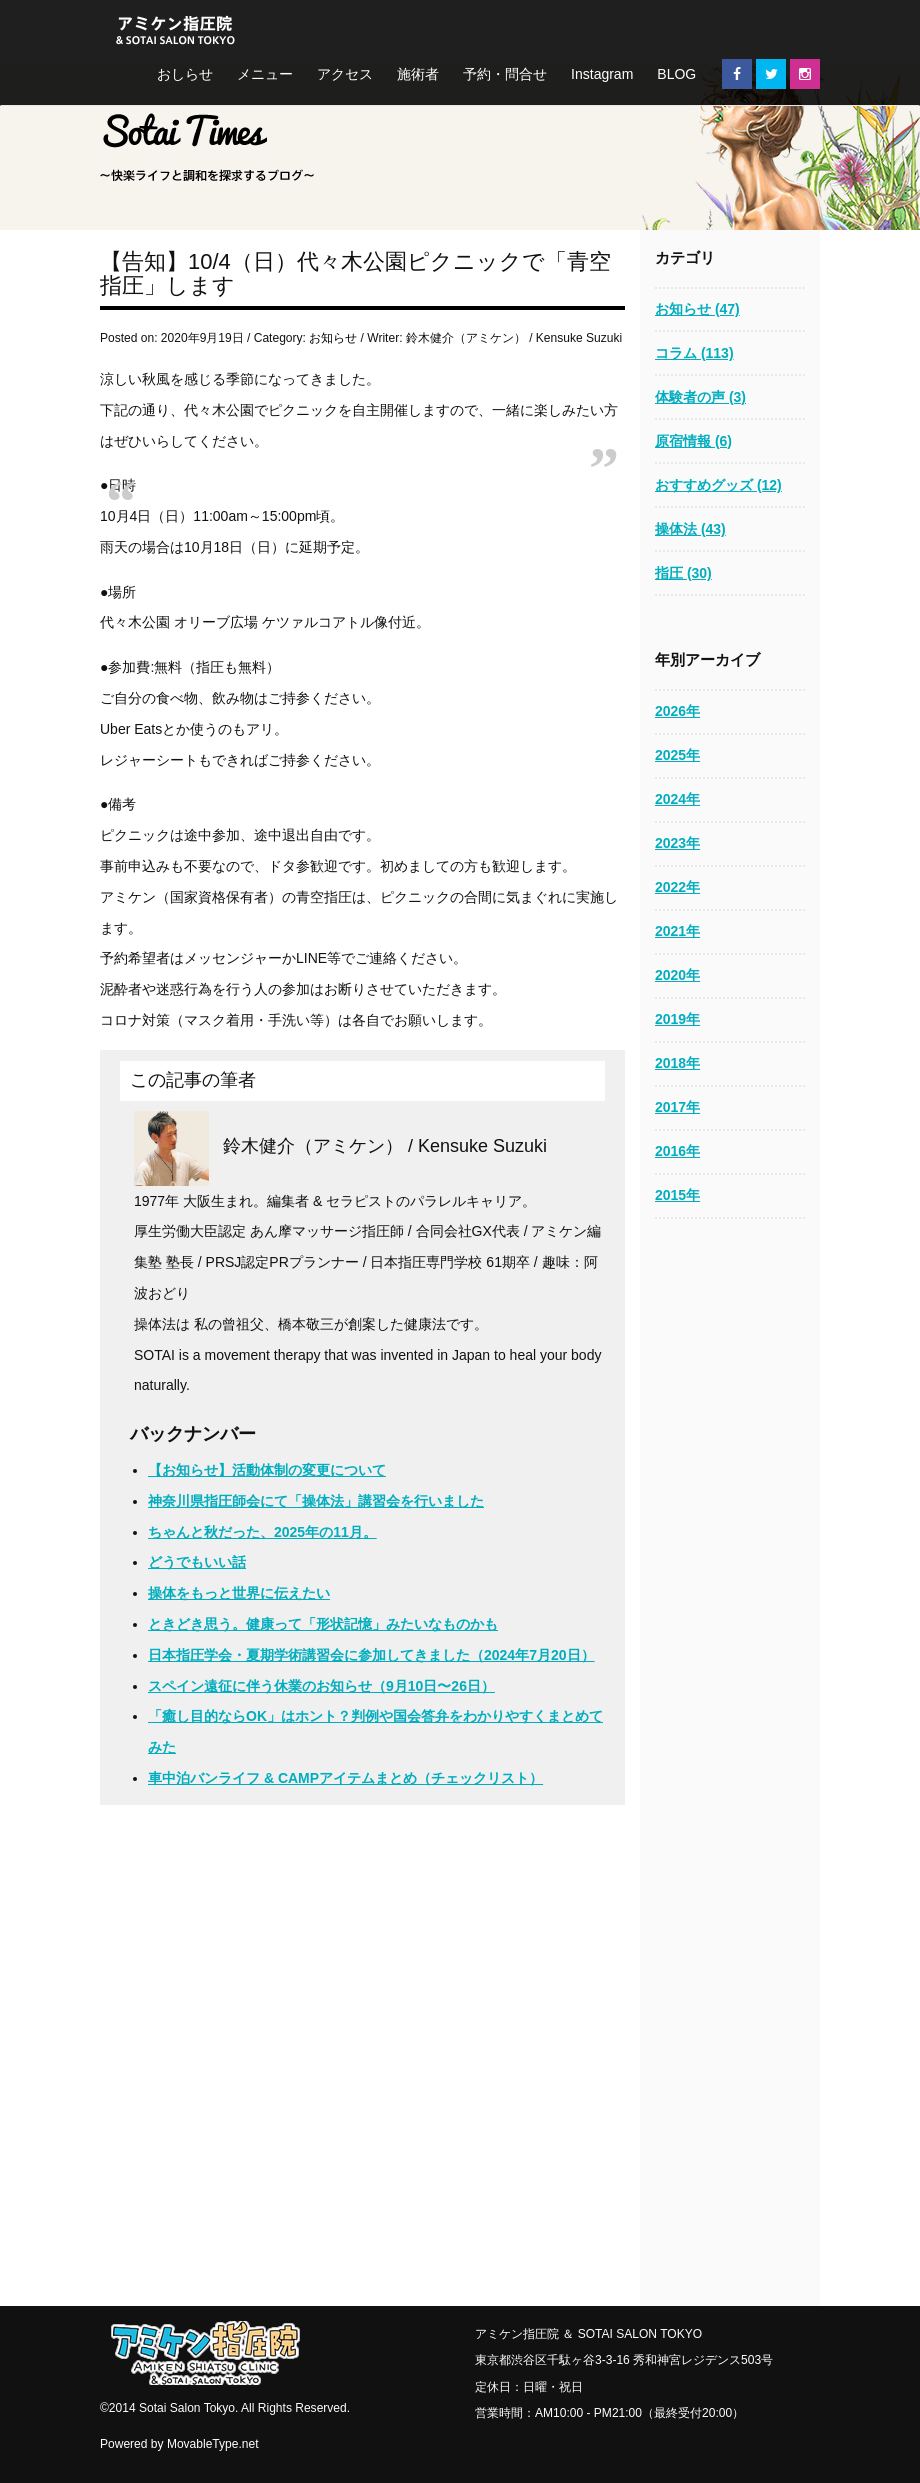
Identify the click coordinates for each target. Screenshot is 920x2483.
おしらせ (185, 74)
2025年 (677, 755)
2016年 (677, 1151)
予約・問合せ (505, 74)
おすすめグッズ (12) (718, 485)
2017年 (677, 1107)
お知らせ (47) (697, 309)
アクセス (345, 74)
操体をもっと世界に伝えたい (239, 1593)
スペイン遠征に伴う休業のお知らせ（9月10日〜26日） (321, 1686)
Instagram (602, 74)
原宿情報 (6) (693, 441)
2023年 (677, 843)
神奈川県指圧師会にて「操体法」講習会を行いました (316, 1501)
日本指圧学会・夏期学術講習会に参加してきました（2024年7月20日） (371, 1655)
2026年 (677, 711)
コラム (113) (694, 353)
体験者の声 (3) (700, 397)
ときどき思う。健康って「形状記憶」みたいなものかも (323, 1624)
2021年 (677, 931)
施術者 (418, 74)
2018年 (677, 1063)
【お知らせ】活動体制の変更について (267, 1470)
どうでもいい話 (197, 1562)
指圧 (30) (683, 573)
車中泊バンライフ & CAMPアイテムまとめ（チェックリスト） (345, 1778)
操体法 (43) (690, 529)
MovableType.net (213, 2444)
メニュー (265, 74)
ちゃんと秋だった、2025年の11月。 (262, 1532)
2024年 (677, 799)
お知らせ (333, 338)
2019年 (677, 1019)
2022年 (677, 887)
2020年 (677, 975)
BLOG (676, 74)
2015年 (677, 1195)
